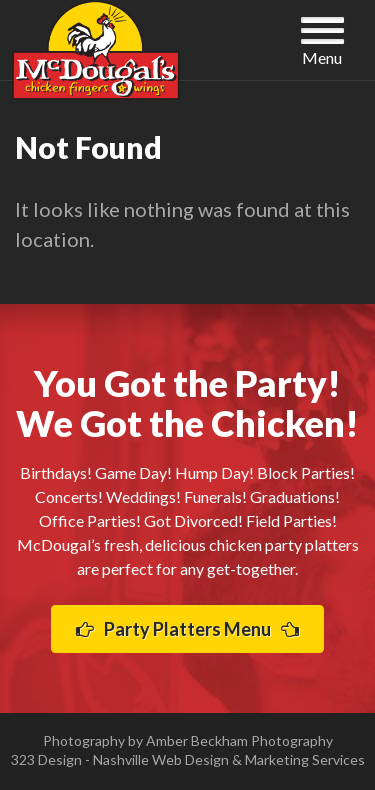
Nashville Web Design (161, 759)
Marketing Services (305, 759)
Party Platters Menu (187, 629)
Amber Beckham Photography (239, 740)
